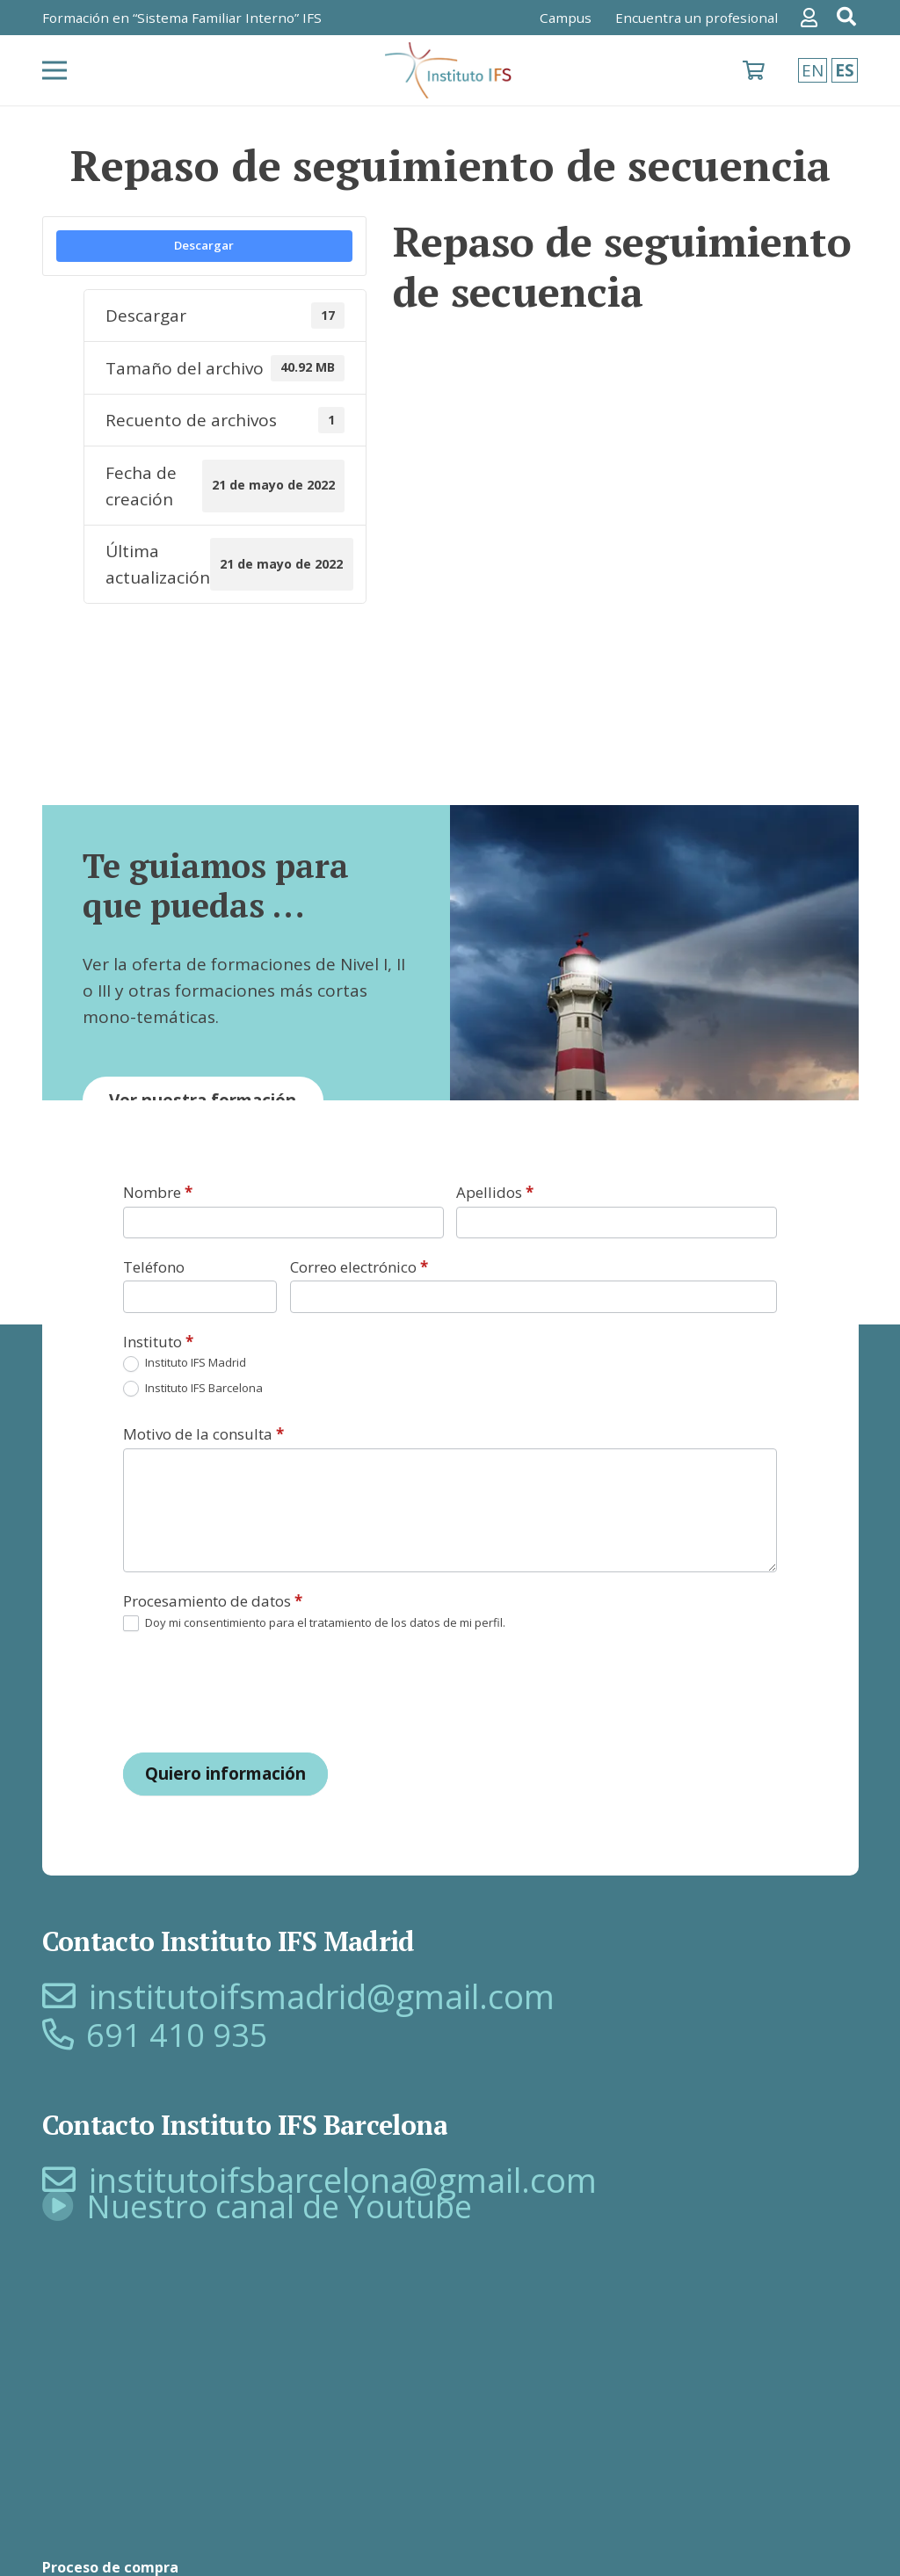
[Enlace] (813, 17)
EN (813, 70)
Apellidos (494, 1192)
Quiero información (225, 1773)
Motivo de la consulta (203, 1434)
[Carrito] (754, 70)
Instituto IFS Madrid (184, 1363)
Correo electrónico (359, 1267)
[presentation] (256, 1692)
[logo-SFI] (450, 70)
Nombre (157, 1192)
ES (844, 70)
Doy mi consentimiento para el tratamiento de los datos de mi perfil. (314, 1623)
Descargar (204, 245)
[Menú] (53, 70)
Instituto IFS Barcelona (193, 1389)
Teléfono (154, 1267)
